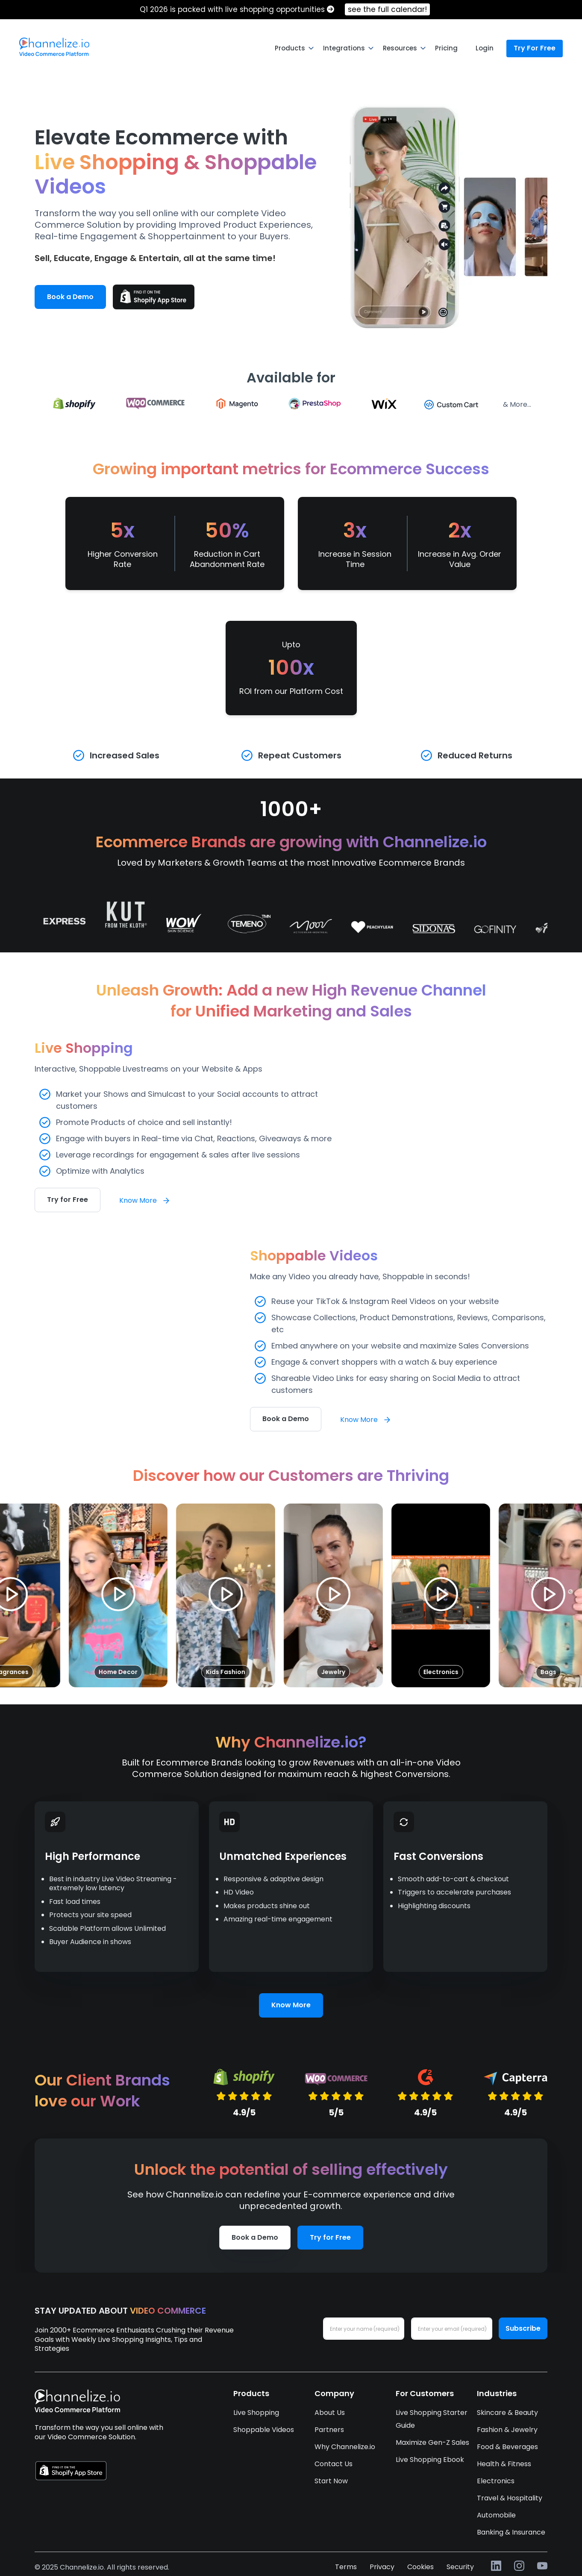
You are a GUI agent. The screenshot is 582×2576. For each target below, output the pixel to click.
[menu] (291, 48)
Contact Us (334, 2464)
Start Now (331, 2481)
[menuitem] (54, 47)
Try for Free (67, 1199)
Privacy (382, 2567)
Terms (346, 2567)
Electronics (495, 2481)
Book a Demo (70, 297)
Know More (144, 1200)
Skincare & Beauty (507, 2412)
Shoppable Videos (263, 2430)
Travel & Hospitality (509, 2498)
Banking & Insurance (511, 2532)
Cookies (420, 2567)
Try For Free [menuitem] (535, 48)
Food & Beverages (507, 2447)
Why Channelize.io (345, 2447)
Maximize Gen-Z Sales (432, 2442)
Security (460, 2567)
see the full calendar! (387, 9)
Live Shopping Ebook (430, 2459)
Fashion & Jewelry (507, 2430)
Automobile (496, 2515)
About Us (330, 2412)
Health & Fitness (504, 2464)
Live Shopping (256, 2412)
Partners (329, 2430)
